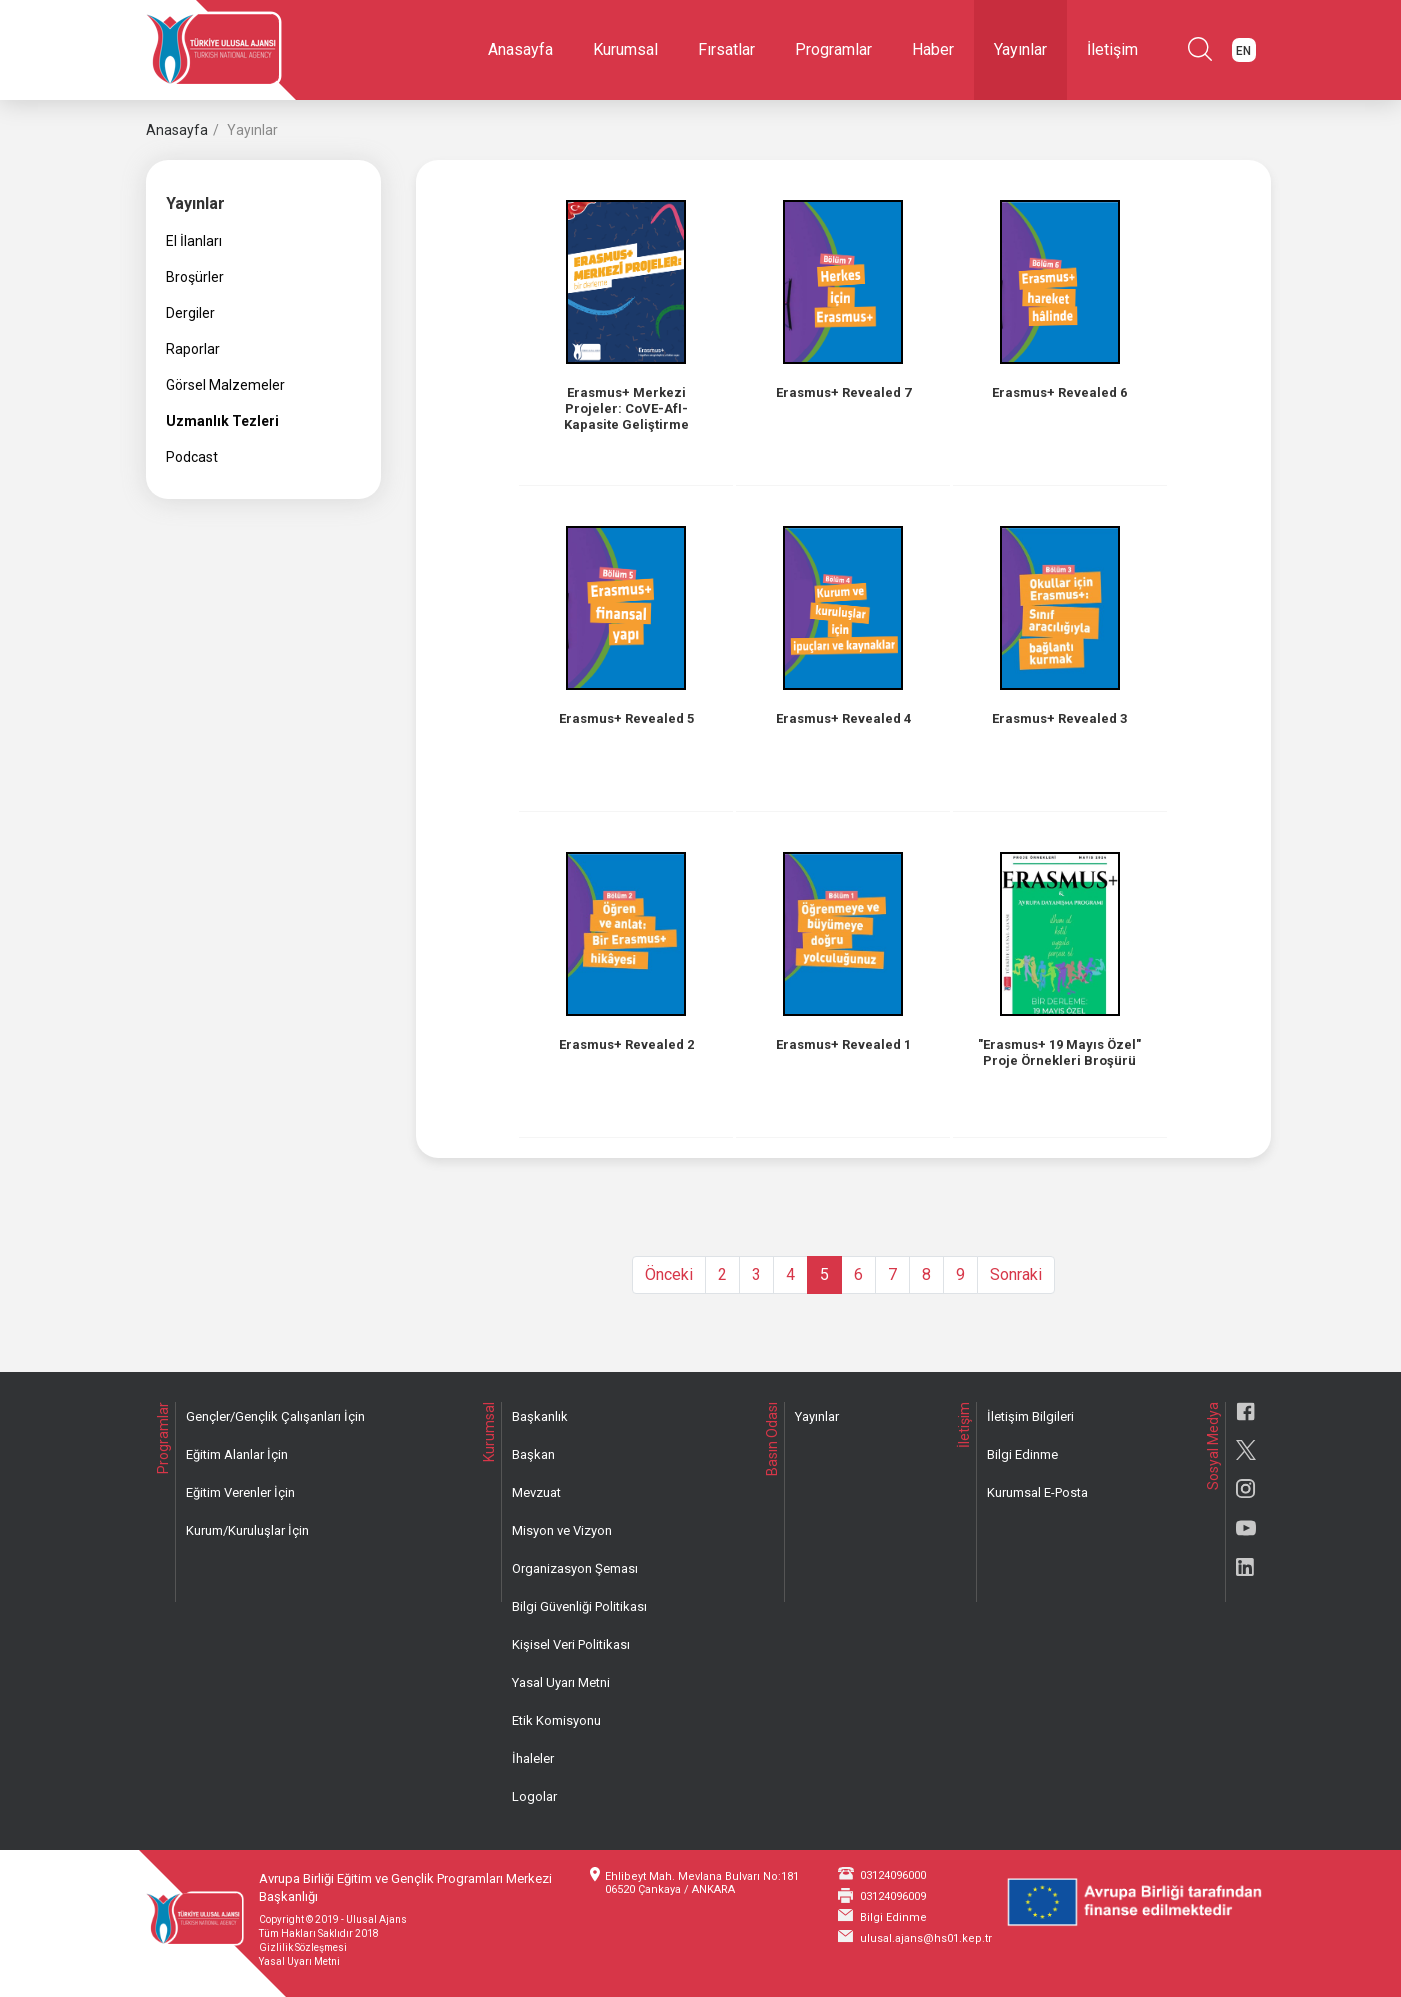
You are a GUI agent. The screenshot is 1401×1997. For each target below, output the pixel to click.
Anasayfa (520, 49)
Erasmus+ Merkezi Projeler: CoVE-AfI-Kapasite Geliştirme (626, 408)
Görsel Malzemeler (225, 385)
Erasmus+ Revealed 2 (626, 1044)
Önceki (669, 1274)
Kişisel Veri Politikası (571, 1644)
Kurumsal (625, 49)
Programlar (833, 49)
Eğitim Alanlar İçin (237, 1454)
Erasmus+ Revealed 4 (843, 718)
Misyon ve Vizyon (562, 1530)
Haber (933, 49)
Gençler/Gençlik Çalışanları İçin (275, 1416)
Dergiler (190, 313)
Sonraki (1016, 1274)
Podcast (192, 457)
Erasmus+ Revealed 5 (626, 718)
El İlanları (194, 241)
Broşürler (195, 277)
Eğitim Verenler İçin (240, 1492)
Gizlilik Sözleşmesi (303, 1947)
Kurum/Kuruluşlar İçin (247, 1530)
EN (1243, 51)
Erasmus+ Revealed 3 (1059, 718)
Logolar (534, 1796)
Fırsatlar (726, 49)
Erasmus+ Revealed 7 (843, 392)
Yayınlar (1020, 49)
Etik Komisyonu (556, 1720)
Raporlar (193, 349)
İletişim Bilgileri (1030, 1416)
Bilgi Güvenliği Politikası (579, 1606)
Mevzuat (536, 1492)
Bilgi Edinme (1022, 1454)
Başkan (533, 1454)
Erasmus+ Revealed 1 (843, 1044)
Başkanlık (540, 1416)
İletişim (1112, 49)
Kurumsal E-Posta (1037, 1492)
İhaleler (533, 1758)
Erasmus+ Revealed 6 (1059, 392)
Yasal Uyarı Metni (561, 1682)
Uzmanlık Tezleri (222, 421)
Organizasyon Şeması (575, 1568)
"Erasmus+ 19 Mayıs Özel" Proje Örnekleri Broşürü (1059, 1052)
